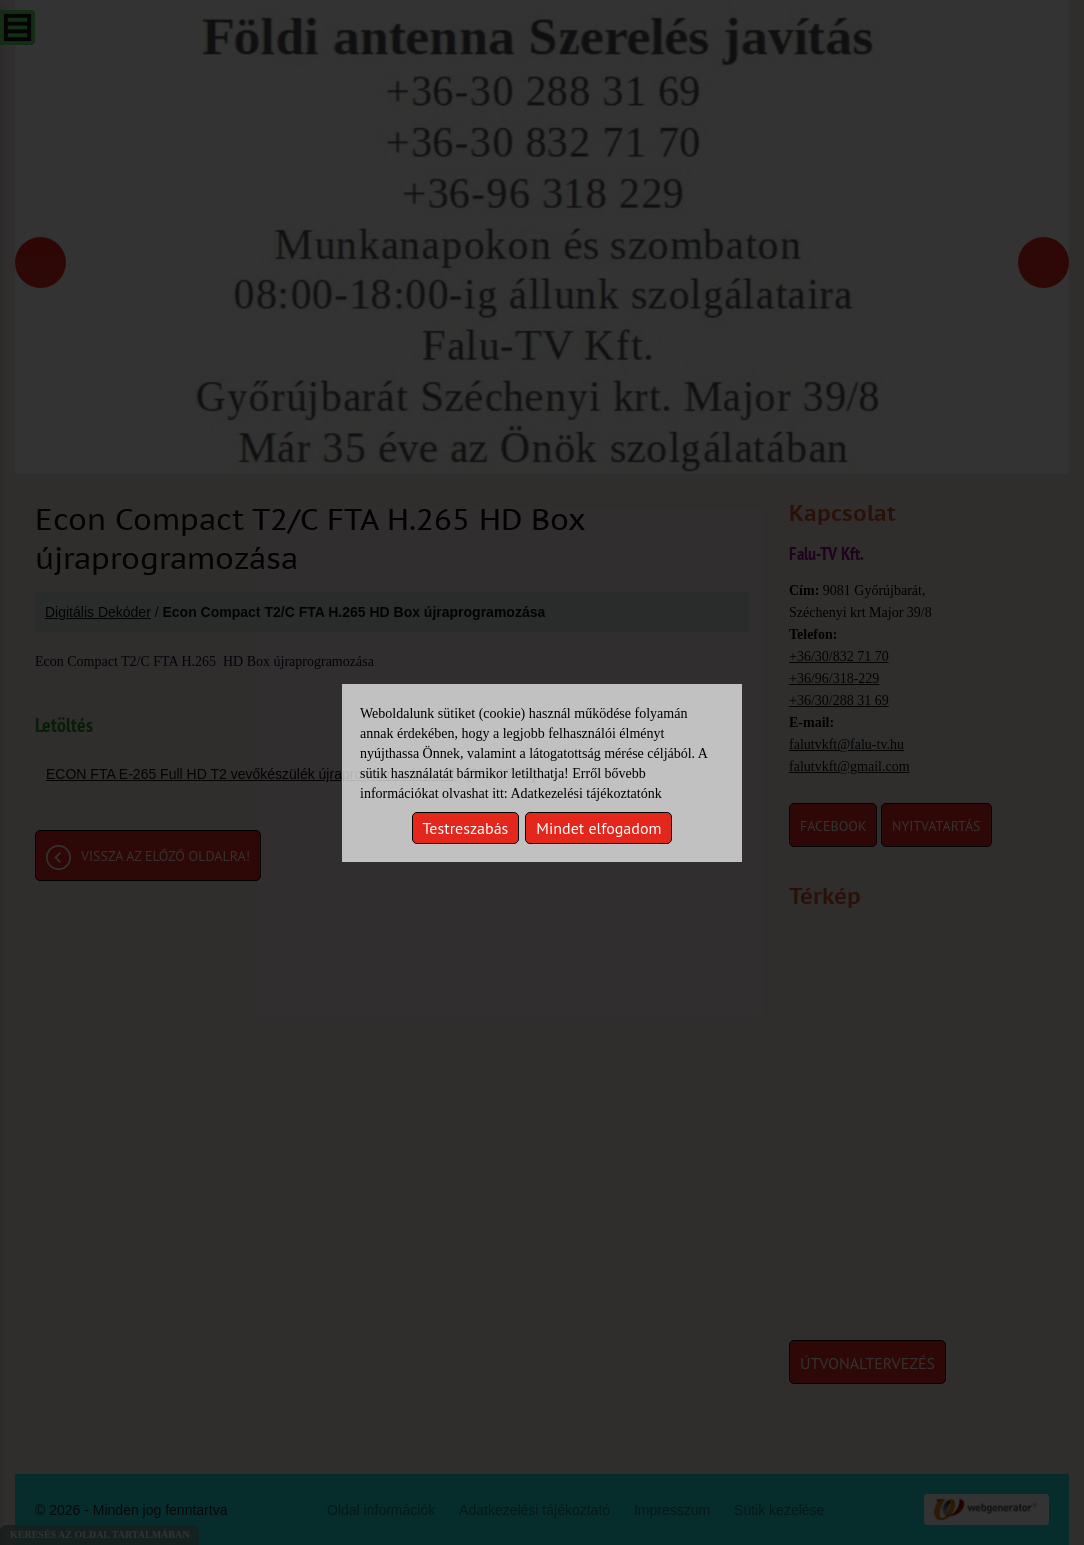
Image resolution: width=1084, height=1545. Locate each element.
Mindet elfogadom (598, 828)
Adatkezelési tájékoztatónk (585, 793)
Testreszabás (466, 828)
